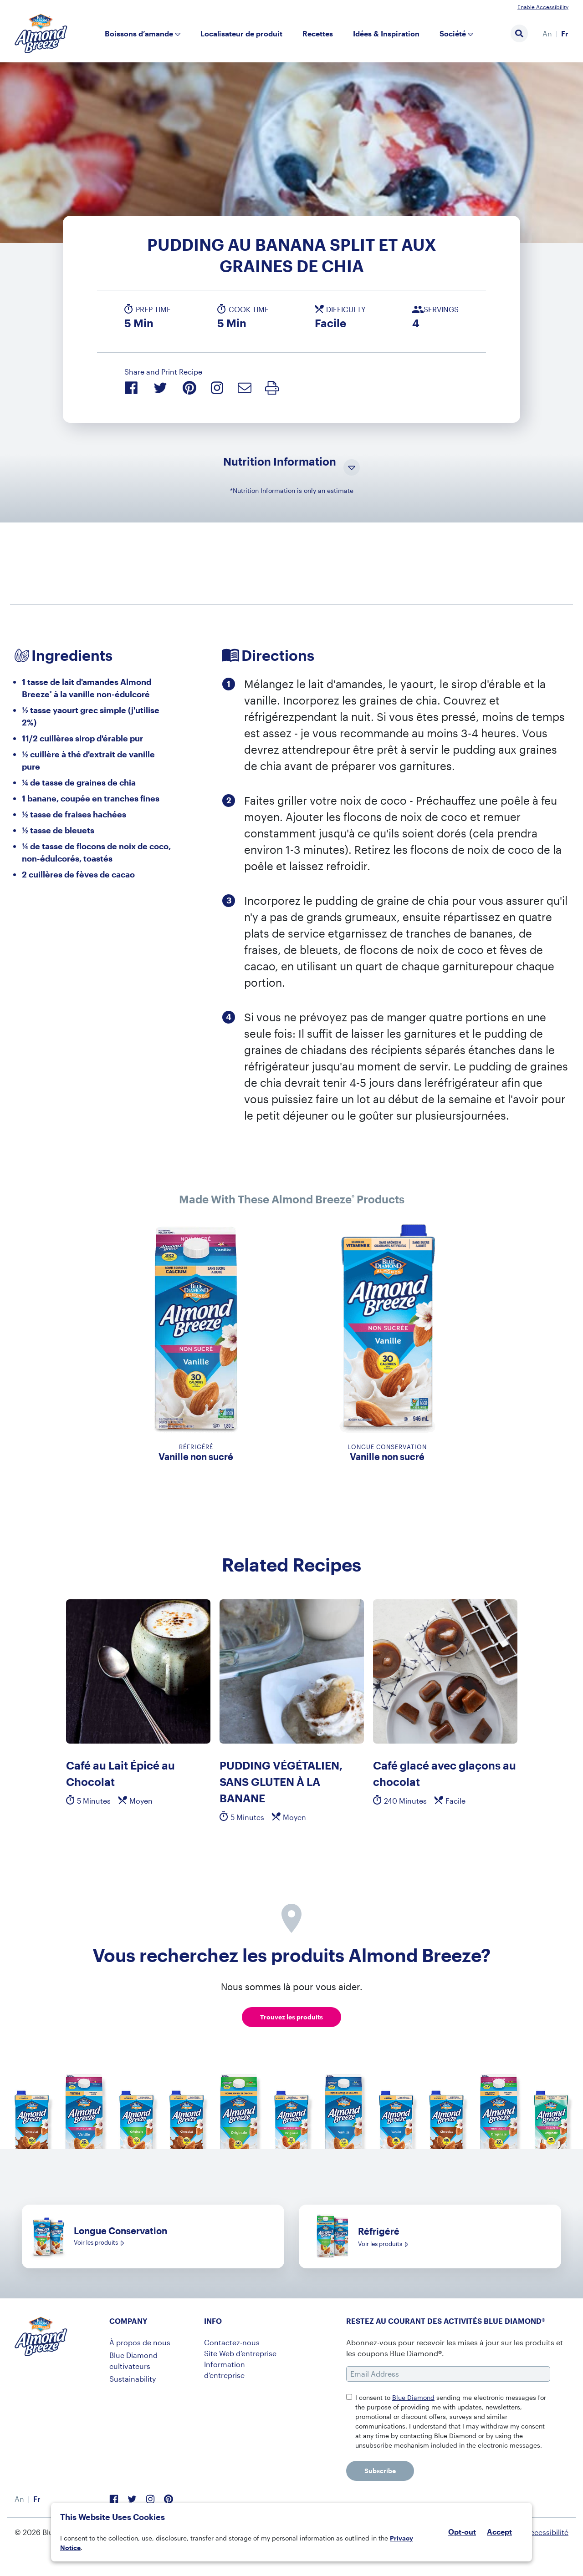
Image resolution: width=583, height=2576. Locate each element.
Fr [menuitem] (564, 33)
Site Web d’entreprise (240, 2353)
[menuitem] (547, 33)
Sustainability (132, 2378)
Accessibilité (546, 2532)
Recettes (317, 33)
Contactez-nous (232, 2342)
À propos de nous (139, 2342)
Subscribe (380, 2471)
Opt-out (462, 2531)
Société (453, 33)
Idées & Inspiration (386, 33)
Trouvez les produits (291, 2017)
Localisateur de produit (241, 33)
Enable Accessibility (542, 7)
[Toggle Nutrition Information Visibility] (351, 468)
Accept (499, 2531)
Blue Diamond (413, 2397)
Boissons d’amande (139, 33)
